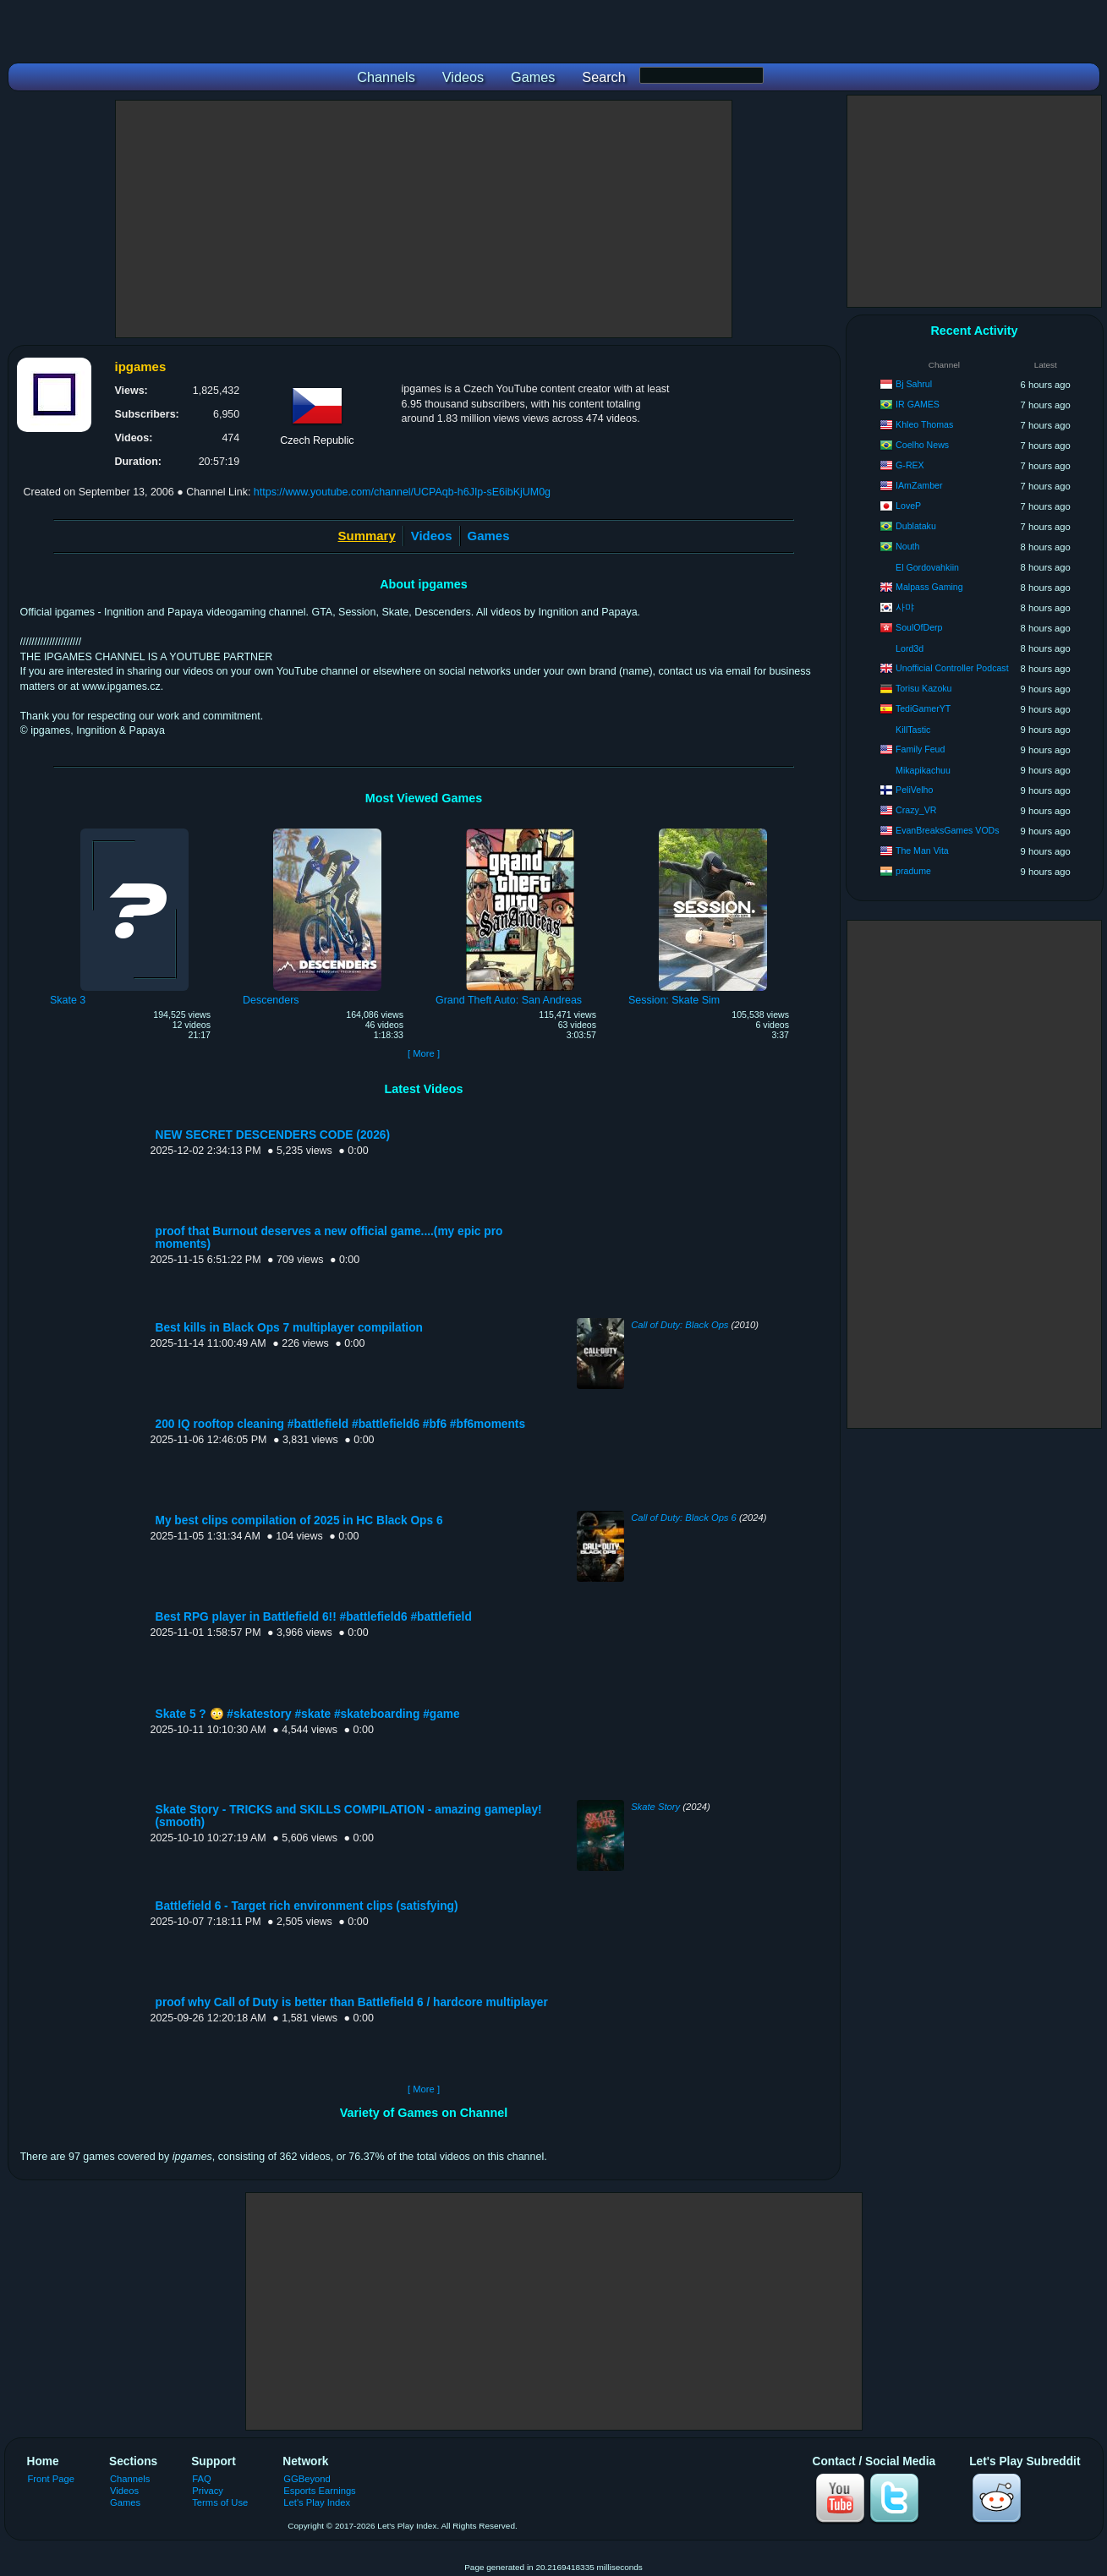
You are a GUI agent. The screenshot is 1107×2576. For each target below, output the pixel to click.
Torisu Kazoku (924, 688)
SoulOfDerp (919, 627)
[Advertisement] (424, 219)
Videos (431, 535)
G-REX (910, 465)
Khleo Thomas (924, 424)
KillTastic (913, 730)
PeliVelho (914, 790)
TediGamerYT (923, 708)
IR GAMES (918, 404)
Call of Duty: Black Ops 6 (684, 1517)
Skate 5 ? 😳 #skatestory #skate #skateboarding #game (308, 1714)
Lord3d (909, 648)
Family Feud (920, 749)
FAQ (201, 2479)
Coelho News (922, 445)
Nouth (907, 546)
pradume (913, 871)
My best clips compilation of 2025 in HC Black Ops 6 (299, 1520)
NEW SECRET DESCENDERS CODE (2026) (273, 1135)
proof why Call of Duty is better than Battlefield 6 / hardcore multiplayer (352, 2002)
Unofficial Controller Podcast (952, 668)
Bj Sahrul (914, 384)
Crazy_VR (916, 810)
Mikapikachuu (923, 770)
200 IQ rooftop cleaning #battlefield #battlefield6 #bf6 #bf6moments (341, 1424)
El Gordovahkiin (927, 567)
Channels (130, 2479)
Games (489, 535)
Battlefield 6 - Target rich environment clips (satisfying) (307, 1906)
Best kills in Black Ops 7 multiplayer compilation (289, 1327)
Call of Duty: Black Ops (679, 1325)
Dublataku (916, 526)
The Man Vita (922, 850)
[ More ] (424, 1053)
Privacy (207, 2491)
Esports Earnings (319, 2491)
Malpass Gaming (929, 587)
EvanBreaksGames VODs (947, 830)
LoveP (908, 505)
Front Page (51, 2479)
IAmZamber (919, 485)
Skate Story (655, 1807)
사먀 (905, 607)
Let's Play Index (316, 2502)
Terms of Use (220, 2502)
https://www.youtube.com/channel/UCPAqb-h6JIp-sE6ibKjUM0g (402, 492)
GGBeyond (307, 2479)
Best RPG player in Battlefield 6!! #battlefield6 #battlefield (314, 1617)
